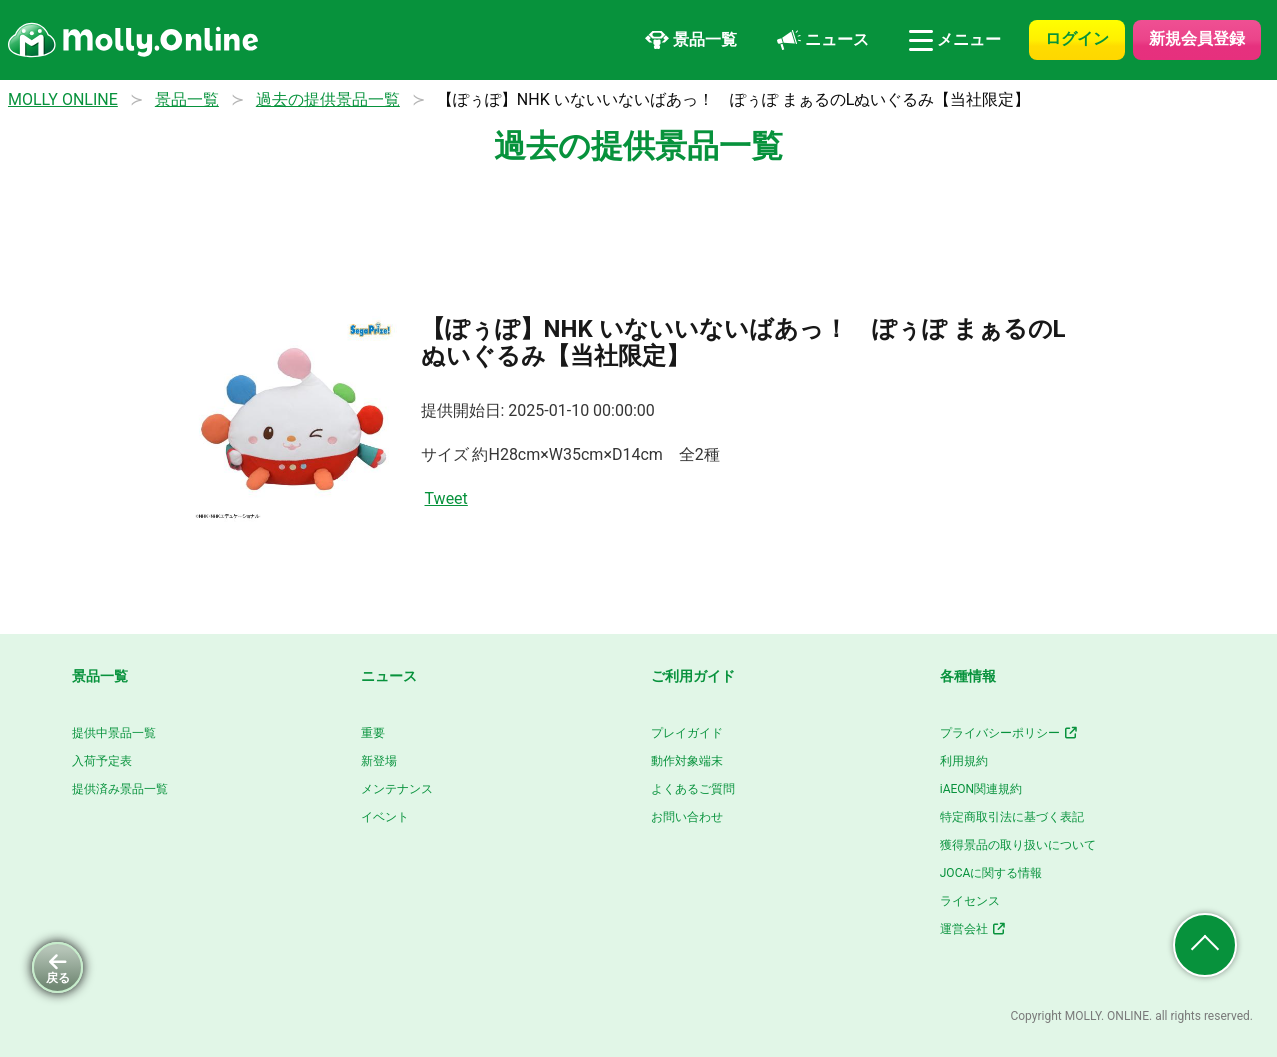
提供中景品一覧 (114, 733)
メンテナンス (397, 789)
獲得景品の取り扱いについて (1018, 845)
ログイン (1077, 38)
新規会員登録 (1197, 38)
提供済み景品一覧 (120, 789)
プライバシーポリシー (1009, 733)
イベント (385, 817)
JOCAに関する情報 (991, 873)
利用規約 (964, 761)
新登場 (379, 761)
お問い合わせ (687, 817)
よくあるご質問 (693, 789)
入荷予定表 (102, 761)
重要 (373, 733)
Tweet (446, 498)
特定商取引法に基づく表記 (1012, 817)
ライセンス (970, 901)
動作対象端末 (687, 761)
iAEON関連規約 (981, 789)
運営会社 (973, 929)
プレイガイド (687, 733)
